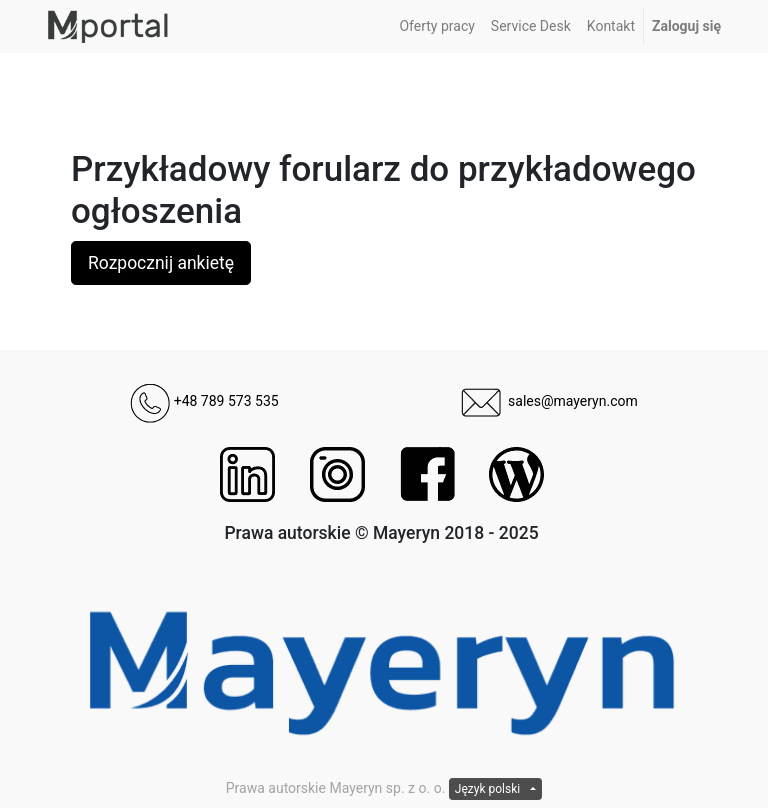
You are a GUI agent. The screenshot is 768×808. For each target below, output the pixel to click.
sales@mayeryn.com (549, 401)
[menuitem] (436, 26)
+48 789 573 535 (204, 401)
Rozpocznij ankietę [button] (161, 263)
